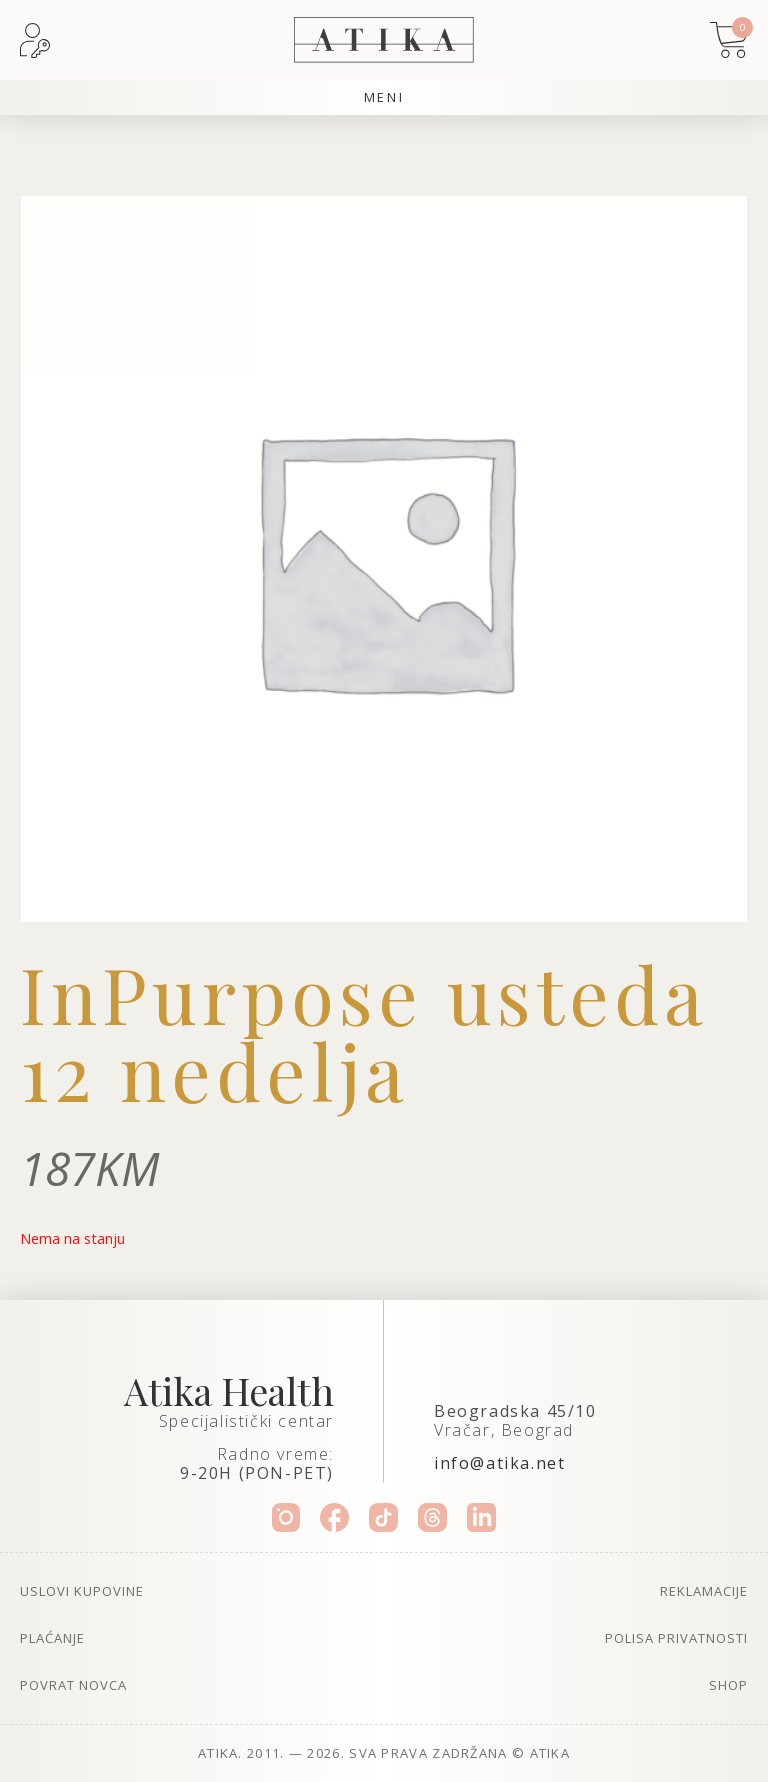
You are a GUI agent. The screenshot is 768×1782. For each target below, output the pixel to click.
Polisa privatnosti (676, 1638)
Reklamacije (704, 1591)
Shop (728, 1685)
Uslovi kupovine (82, 1591)
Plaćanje (52, 1638)
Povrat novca (73, 1685)
